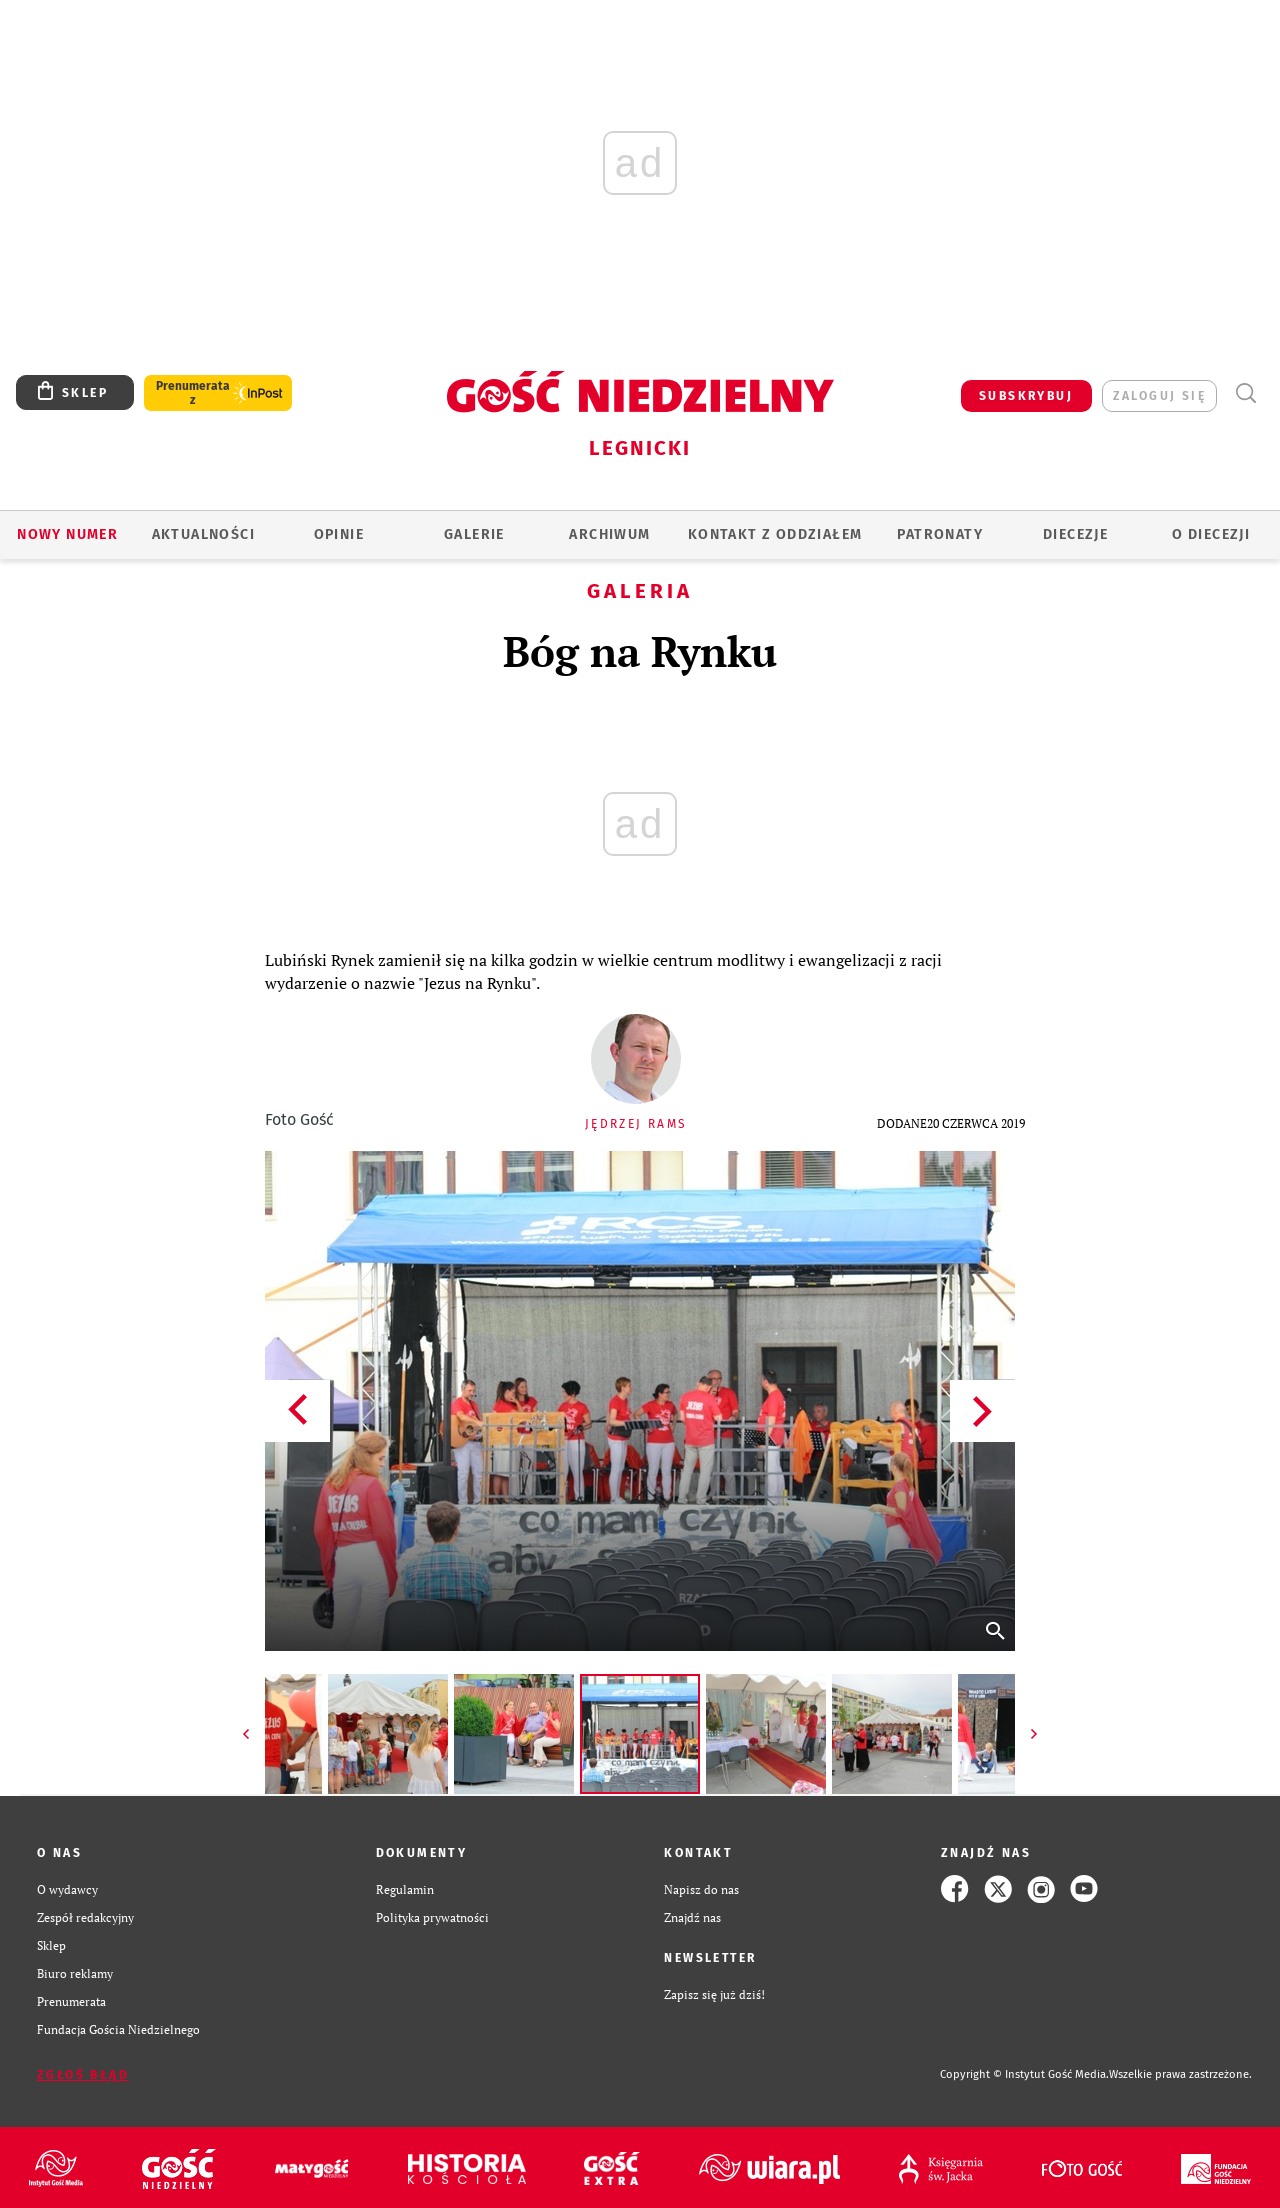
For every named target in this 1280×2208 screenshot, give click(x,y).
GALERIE (474, 534)
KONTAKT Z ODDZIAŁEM (775, 534)
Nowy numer (67, 534)
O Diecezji (1211, 534)
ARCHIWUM (609, 534)
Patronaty (940, 534)
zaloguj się (1159, 396)
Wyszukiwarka (1245, 393)
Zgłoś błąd (83, 2075)
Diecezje (1075, 534)
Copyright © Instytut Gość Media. (1024, 2074)
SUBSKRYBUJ (1026, 396)
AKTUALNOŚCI (203, 534)
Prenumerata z (193, 393)
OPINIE (339, 534)
